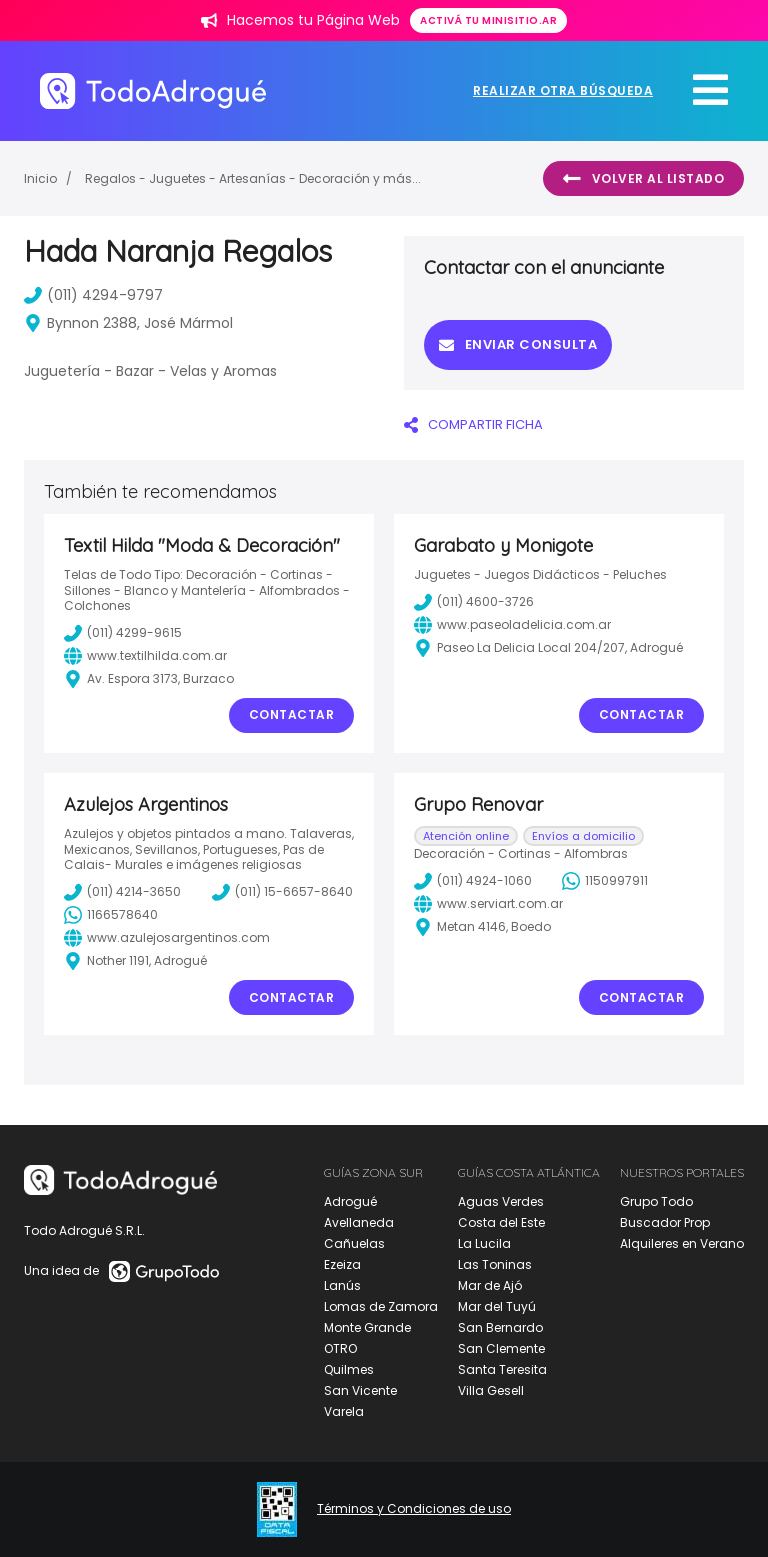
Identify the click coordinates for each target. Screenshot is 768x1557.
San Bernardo (500, 1327)
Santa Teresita (502, 1369)
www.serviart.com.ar (488, 904)
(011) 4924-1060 (473, 881)
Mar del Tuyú (497, 1306)
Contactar (292, 714)
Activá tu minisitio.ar (488, 20)
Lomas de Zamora (381, 1306)
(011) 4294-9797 (93, 295)
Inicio (40, 178)
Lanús (342, 1285)
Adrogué (350, 1201)
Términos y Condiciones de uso (414, 1509)
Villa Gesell (491, 1390)
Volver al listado (643, 179)
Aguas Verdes (501, 1201)
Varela (344, 1411)
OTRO (340, 1348)
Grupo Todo (656, 1201)
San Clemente (501, 1348)
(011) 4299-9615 (123, 633)
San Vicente (360, 1390)
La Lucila (484, 1243)
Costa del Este (501, 1222)
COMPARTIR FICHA (473, 424)
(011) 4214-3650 (122, 892)
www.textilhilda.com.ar (145, 656)
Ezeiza (342, 1264)
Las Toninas (495, 1264)
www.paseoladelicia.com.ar (512, 625)
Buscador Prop (665, 1222)
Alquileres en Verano (682, 1243)
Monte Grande (367, 1327)
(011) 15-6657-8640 (282, 892)
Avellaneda (359, 1222)
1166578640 (111, 915)
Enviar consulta (518, 344)
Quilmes (349, 1369)
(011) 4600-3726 (474, 602)
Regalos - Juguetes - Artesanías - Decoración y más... (253, 178)
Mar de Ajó (490, 1285)
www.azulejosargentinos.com (167, 938)
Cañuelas (354, 1243)
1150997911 (605, 881)
